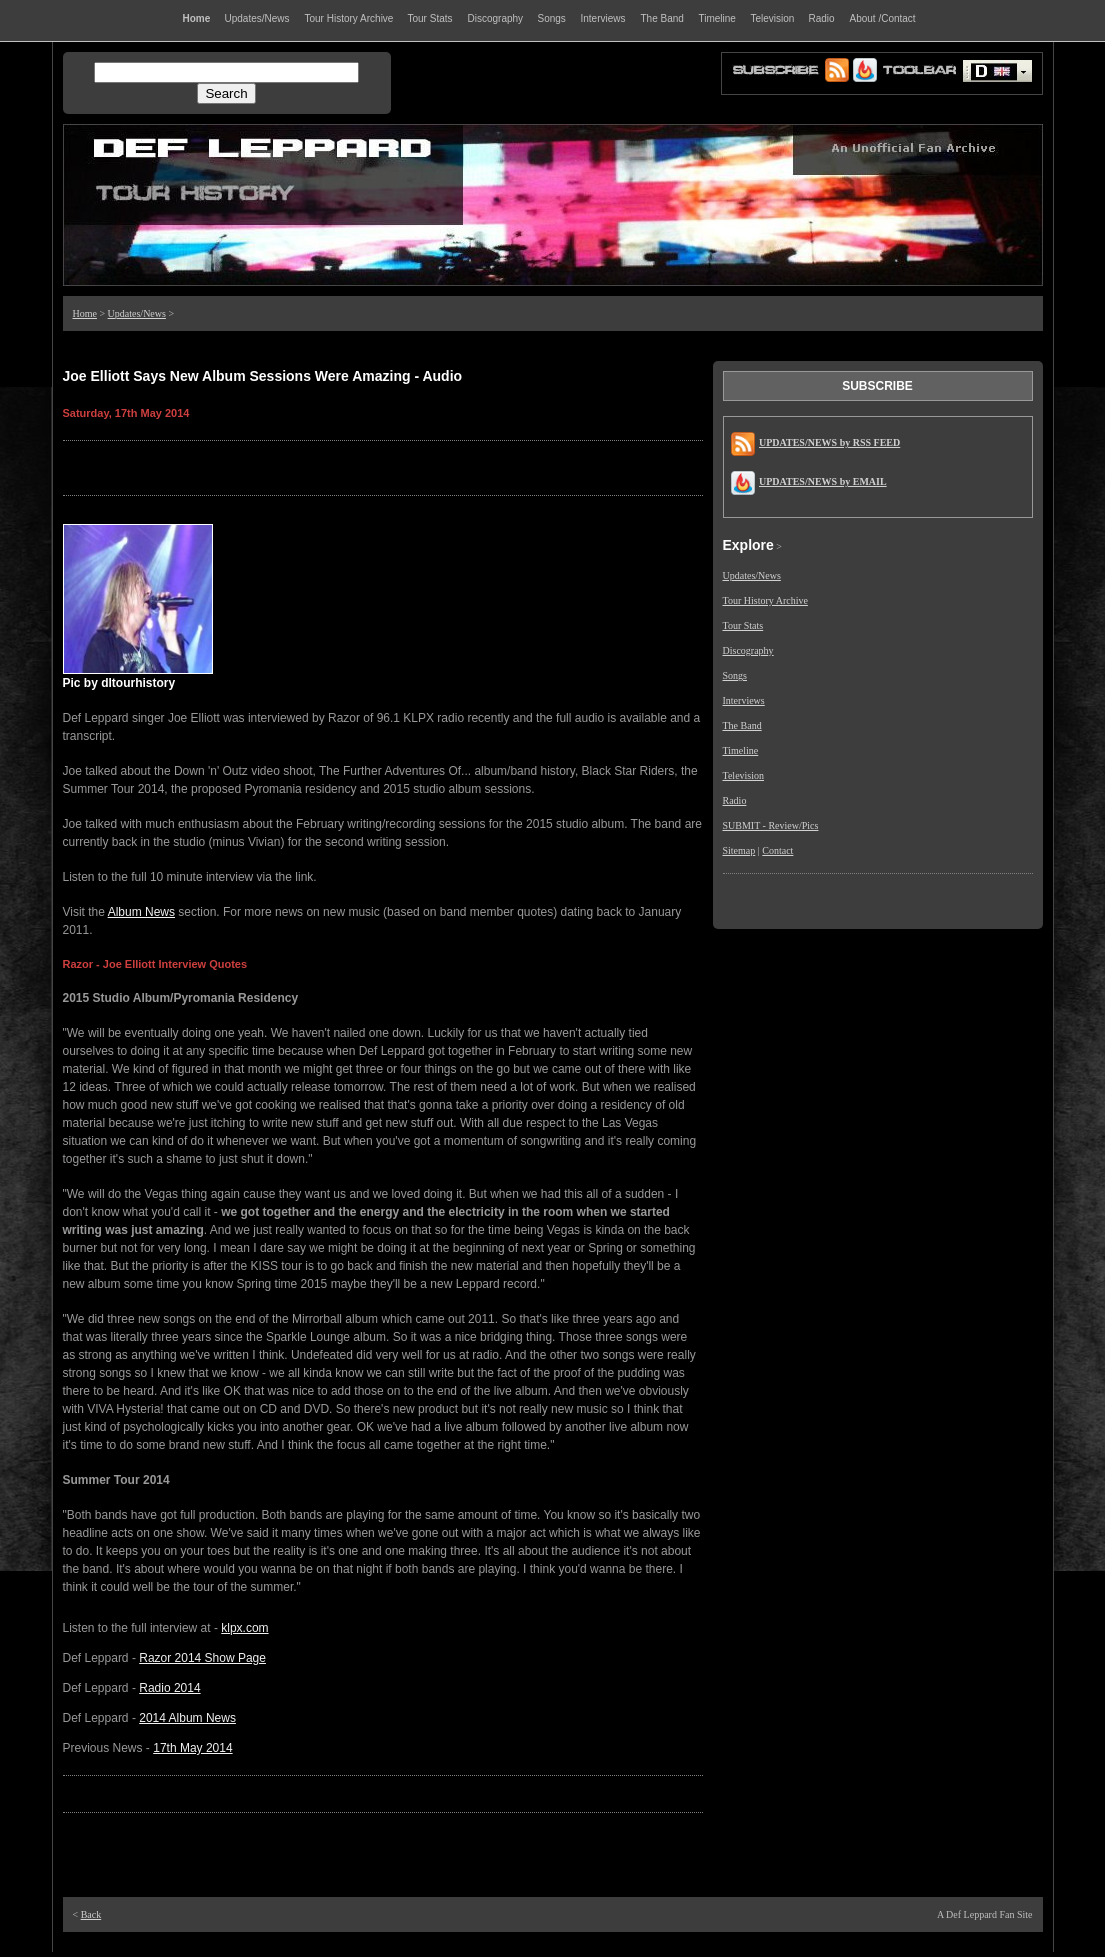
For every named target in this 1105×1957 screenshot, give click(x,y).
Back (91, 1914)
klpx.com (244, 1628)
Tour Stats (743, 625)
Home (85, 313)
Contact (777, 850)
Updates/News (137, 313)
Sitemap (739, 850)
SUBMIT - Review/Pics (771, 825)
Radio (735, 800)
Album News (141, 912)
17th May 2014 (192, 1748)
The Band (742, 725)
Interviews (744, 700)
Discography (748, 650)
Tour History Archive (765, 600)
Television (744, 775)
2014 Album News (187, 1718)
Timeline (741, 750)
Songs (735, 675)
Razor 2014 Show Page (202, 1658)
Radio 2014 (169, 1688)
